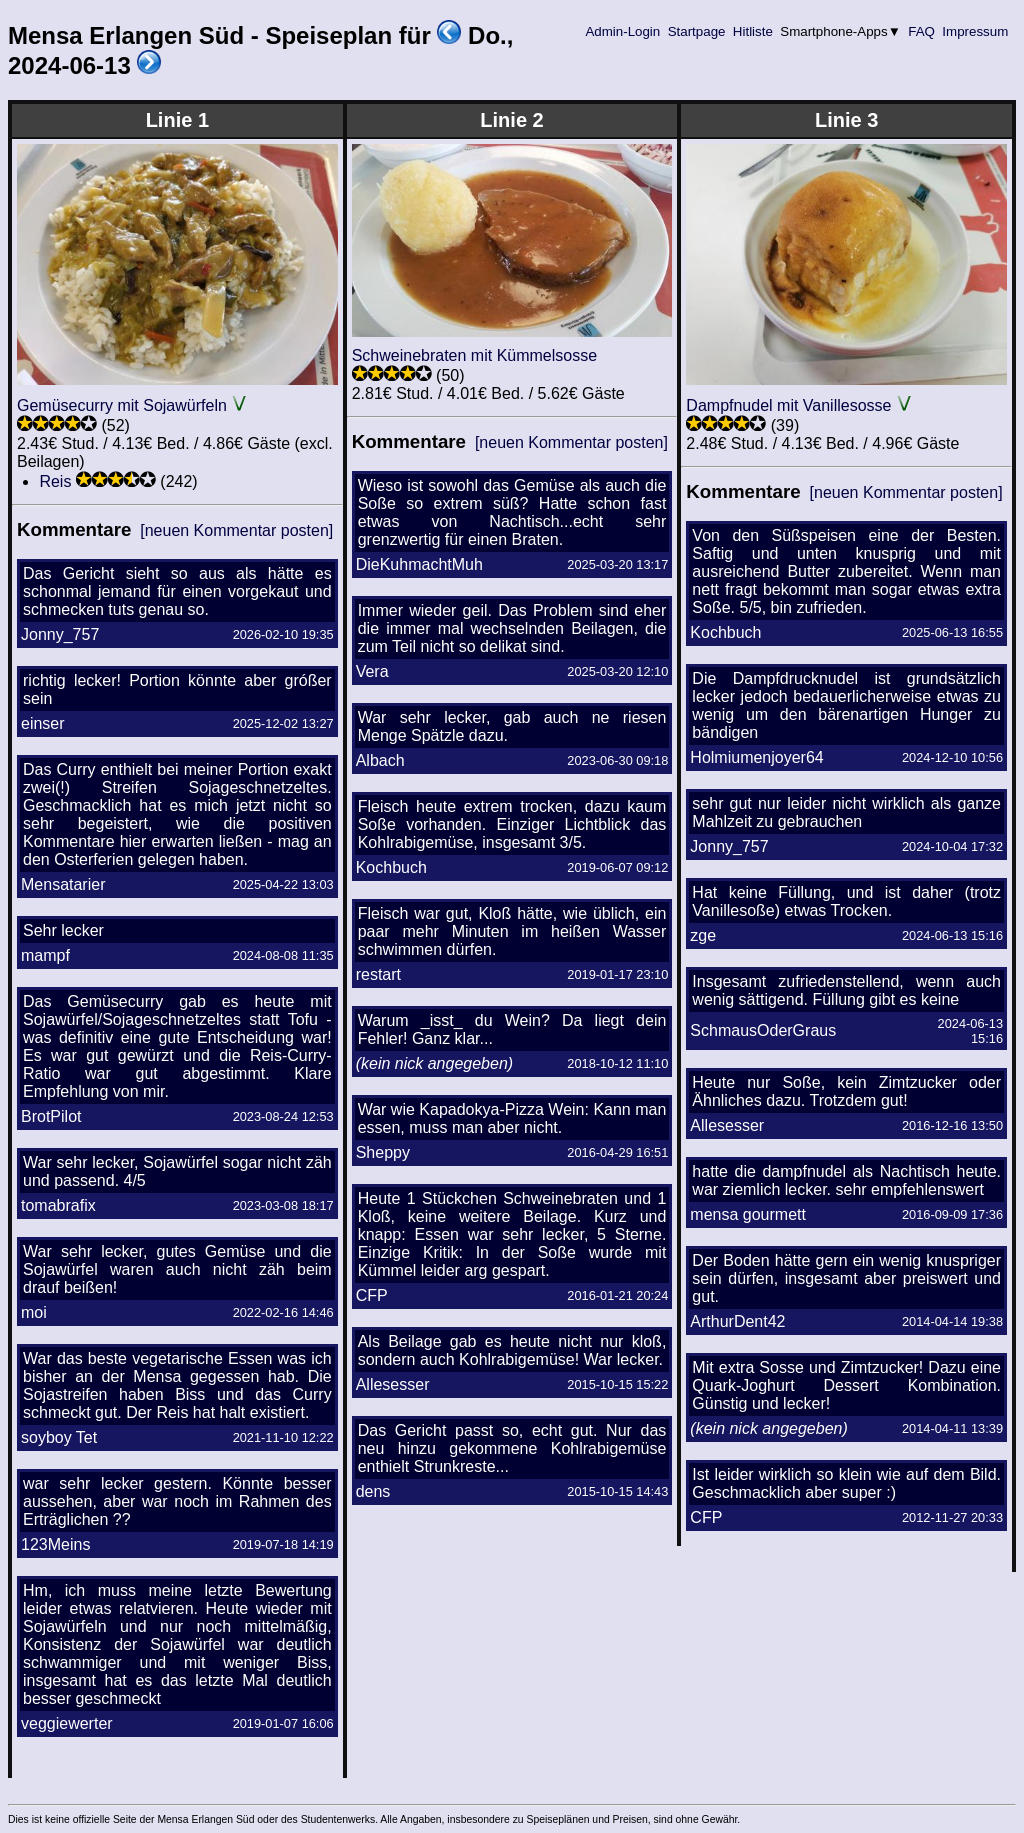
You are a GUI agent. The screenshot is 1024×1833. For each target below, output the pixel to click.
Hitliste (752, 31)
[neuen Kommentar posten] (236, 530)
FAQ (922, 31)
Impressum (975, 31)
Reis (55, 481)
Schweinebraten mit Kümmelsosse (474, 355)
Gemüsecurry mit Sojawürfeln (122, 405)
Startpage (696, 31)
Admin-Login (623, 31)
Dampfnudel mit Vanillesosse (788, 405)
